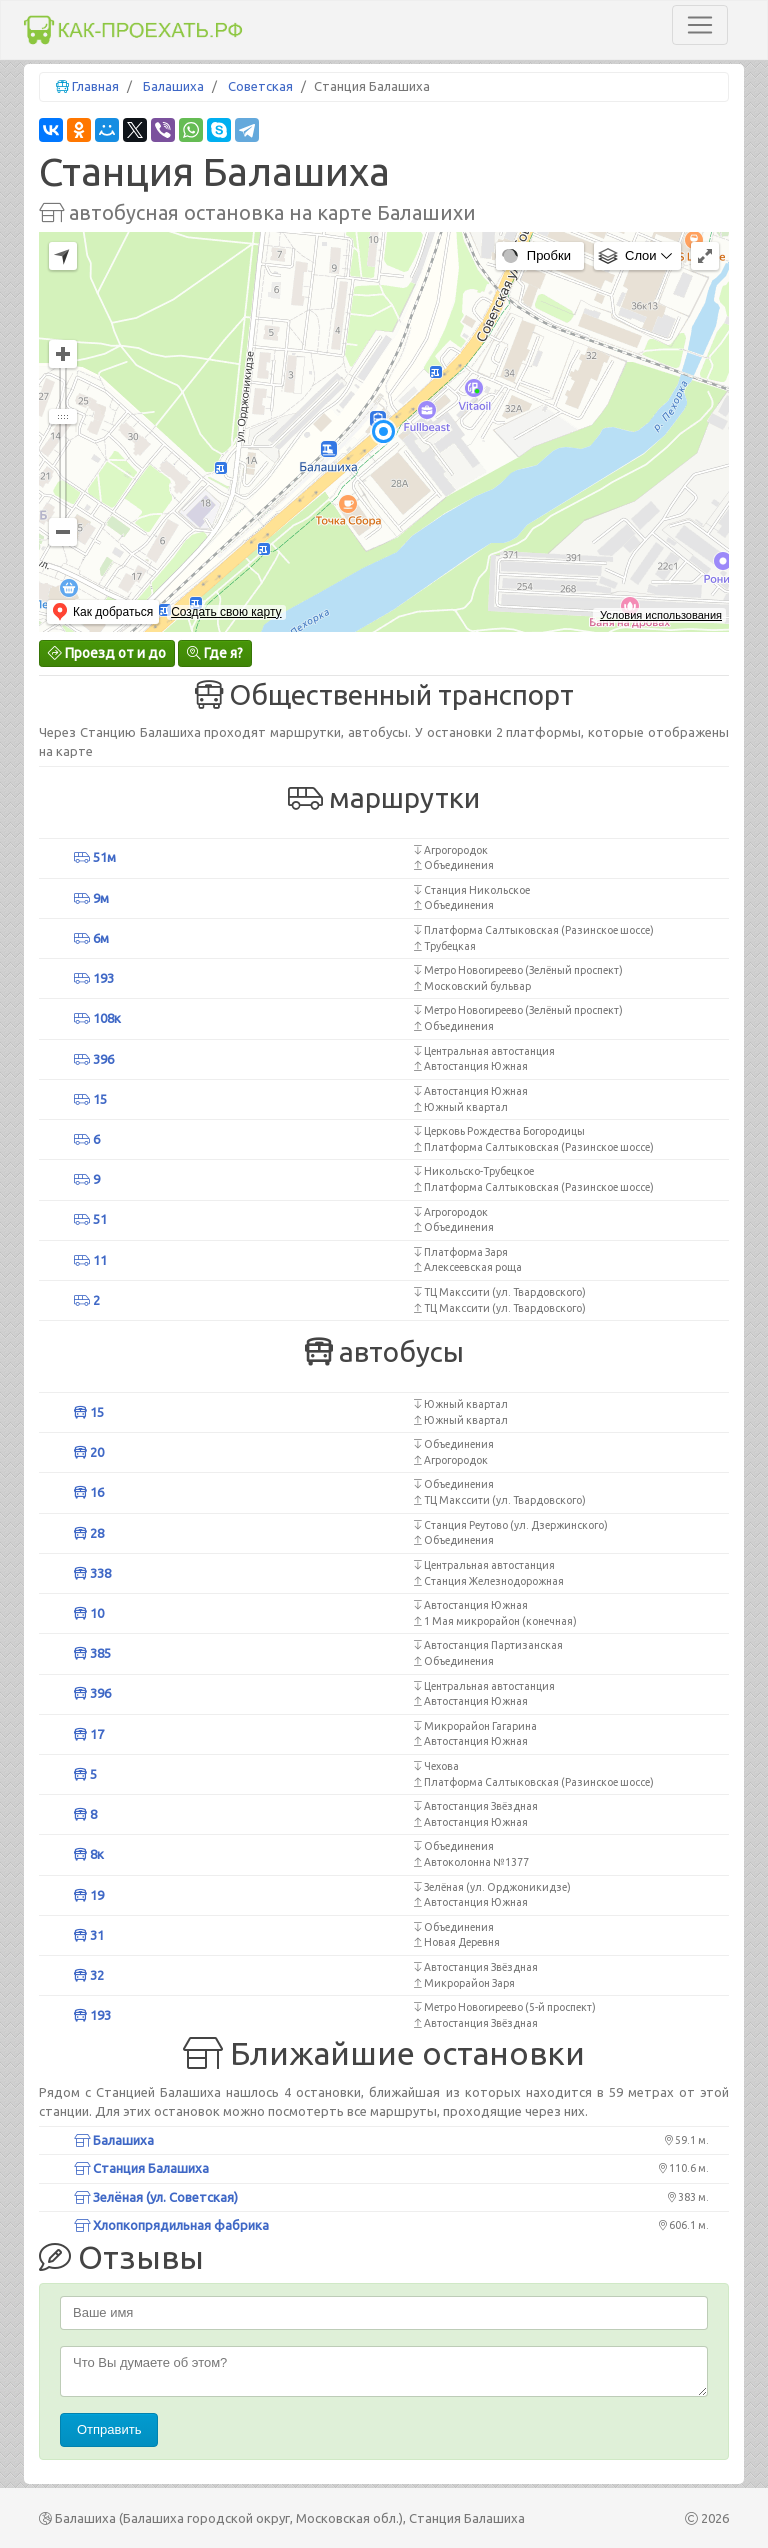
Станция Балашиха (141, 2168)
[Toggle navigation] (700, 25)
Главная (95, 86)
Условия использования (661, 615)
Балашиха (173, 86)
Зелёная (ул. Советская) (156, 2197)
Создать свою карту (226, 612)
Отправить (109, 2429)
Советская (260, 86)
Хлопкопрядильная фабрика (171, 2225)
